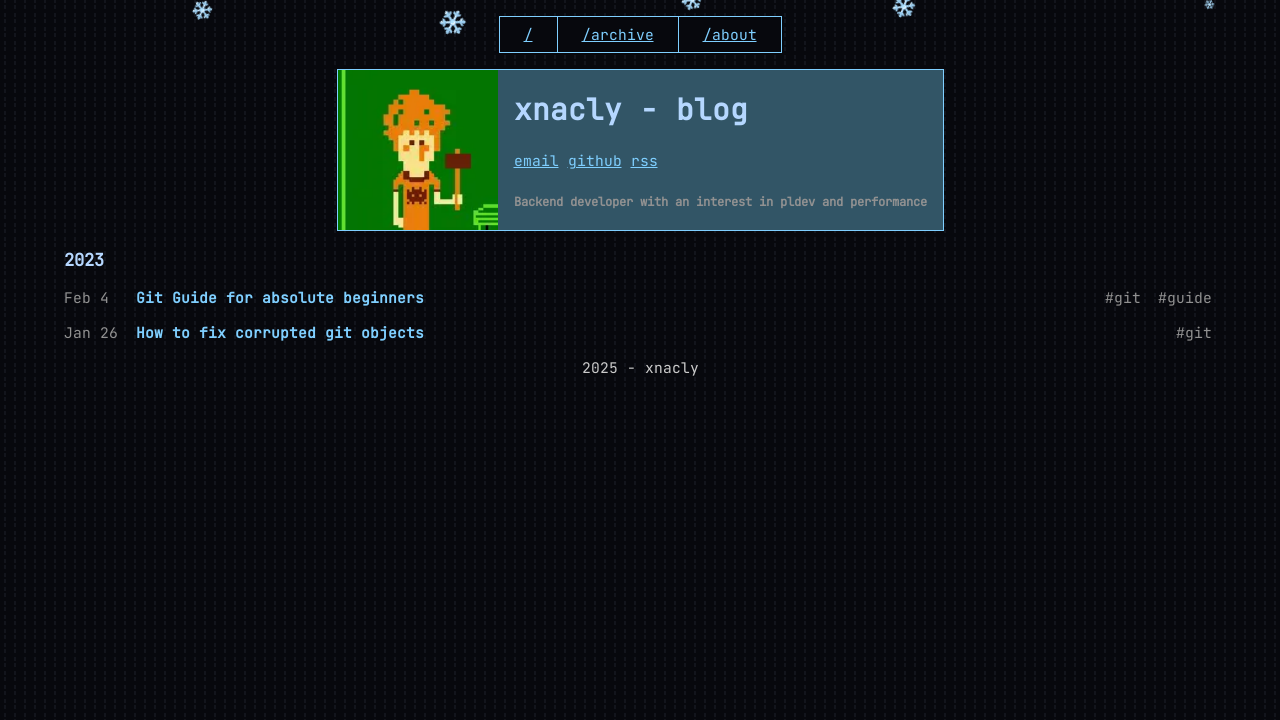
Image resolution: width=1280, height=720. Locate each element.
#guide (1185, 297)
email (536, 160)
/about (730, 34)
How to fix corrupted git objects (280, 332)
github (595, 160)
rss (644, 160)
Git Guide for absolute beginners (280, 297)
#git (1123, 297)
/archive (618, 34)
